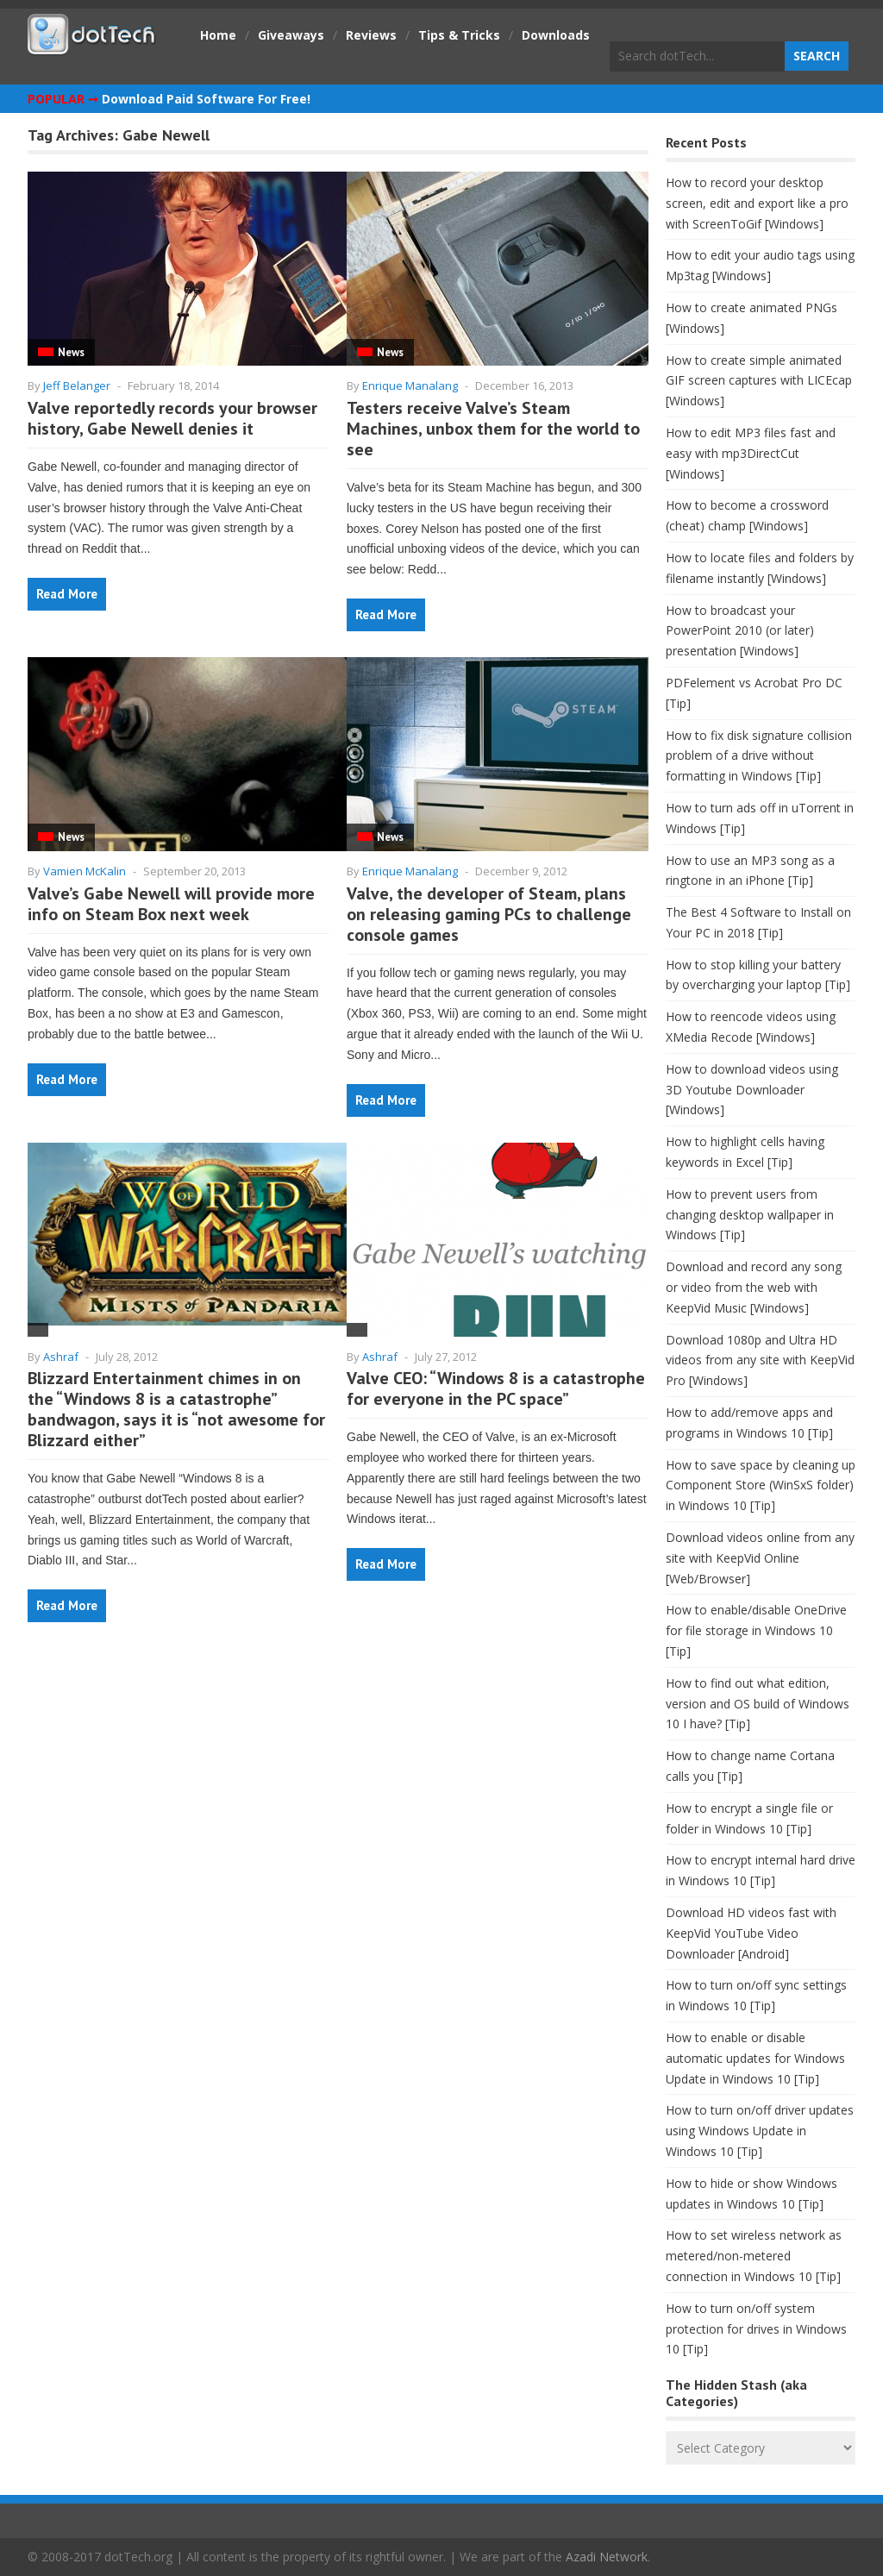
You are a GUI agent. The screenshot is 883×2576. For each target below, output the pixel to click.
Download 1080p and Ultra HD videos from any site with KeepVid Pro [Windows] (760, 1360)
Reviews (371, 35)
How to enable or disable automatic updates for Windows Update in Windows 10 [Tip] (755, 2058)
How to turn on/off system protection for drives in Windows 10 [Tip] (756, 2329)
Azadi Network (607, 2556)
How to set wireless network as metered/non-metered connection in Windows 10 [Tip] (754, 2256)
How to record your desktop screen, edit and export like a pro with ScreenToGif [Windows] (757, 203)
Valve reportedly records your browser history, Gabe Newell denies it (172, 418)
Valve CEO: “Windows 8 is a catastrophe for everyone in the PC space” (496, 1388)
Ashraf (60, 1356)
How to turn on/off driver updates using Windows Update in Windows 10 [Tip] (760, 2130)
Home (218, 35)
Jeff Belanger (76, 385)
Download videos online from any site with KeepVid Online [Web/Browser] (760, 1558)
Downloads (556, 35)
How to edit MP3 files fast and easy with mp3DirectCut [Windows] (751, 453)
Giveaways (291, 35)
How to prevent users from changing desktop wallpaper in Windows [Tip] (750, 1215)
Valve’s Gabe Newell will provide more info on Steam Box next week (171, 903)
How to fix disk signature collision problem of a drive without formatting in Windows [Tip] (759, 756)
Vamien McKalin (84, 871)
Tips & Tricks (459, 35)
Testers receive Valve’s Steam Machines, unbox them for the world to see (493, 429)
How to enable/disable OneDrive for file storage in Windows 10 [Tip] (756, 1630)
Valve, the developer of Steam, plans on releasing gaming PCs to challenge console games (489, 914)
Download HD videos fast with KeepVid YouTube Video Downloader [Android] (751, 1933)
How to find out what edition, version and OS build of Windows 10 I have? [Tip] (757, 1704)
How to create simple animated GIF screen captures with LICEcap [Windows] (759, 381)
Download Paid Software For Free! (206, 99)
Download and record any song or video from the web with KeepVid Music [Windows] (754, 1287)
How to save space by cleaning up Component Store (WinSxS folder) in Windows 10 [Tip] (760, 1485)
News (71, 352)
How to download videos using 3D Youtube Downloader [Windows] (752, 1090)
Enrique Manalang (410, 385)
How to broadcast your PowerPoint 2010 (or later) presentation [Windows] (740, 631)
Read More (66, 594)
